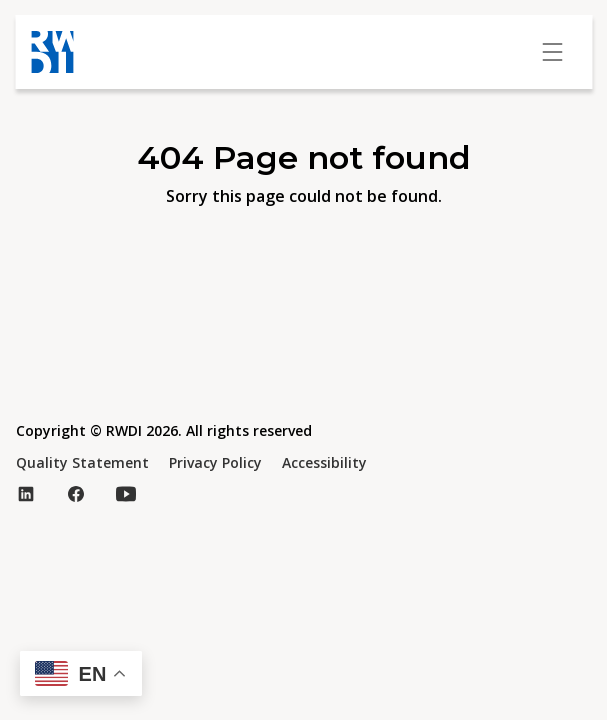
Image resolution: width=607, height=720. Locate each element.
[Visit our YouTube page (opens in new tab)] (126, 494)
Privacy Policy (215, 462)
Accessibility (324, 462)
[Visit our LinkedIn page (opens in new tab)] (26, 494)
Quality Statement (82, 462)
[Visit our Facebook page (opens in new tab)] (76, 494)
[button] (81, 673)
